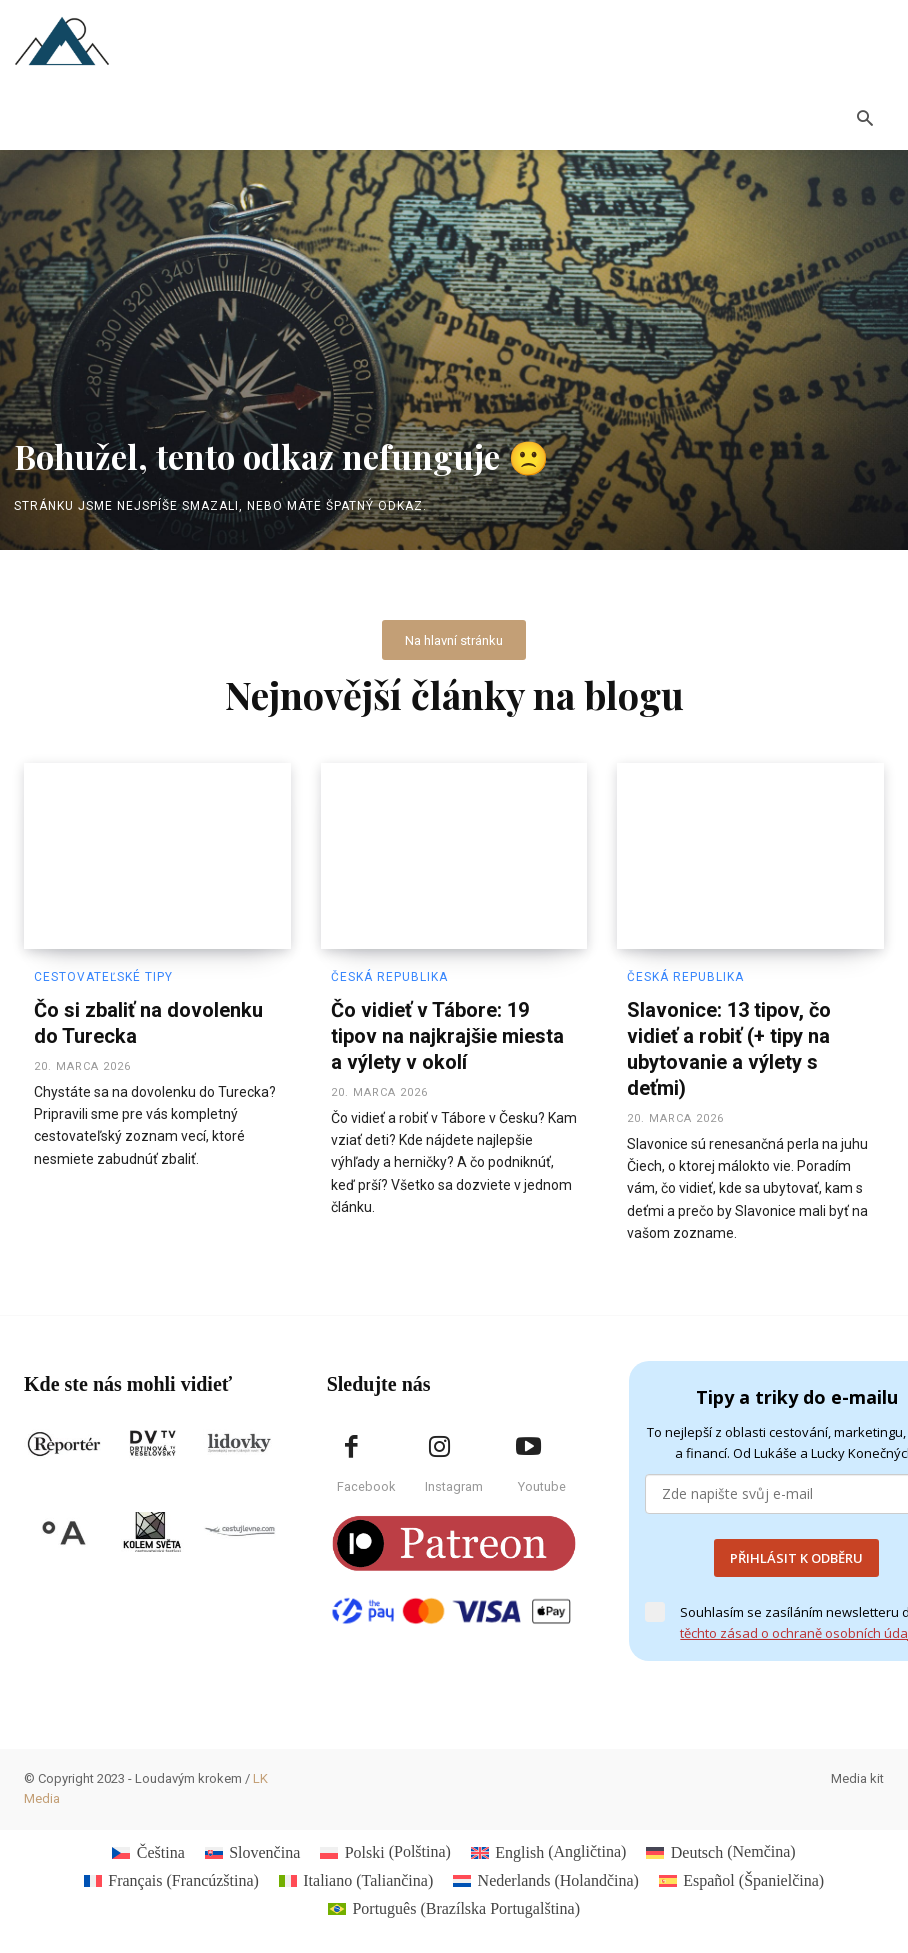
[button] (865, 121)
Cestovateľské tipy (100, 973)
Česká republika (386, 973)
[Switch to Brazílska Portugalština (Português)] (454, 1901)
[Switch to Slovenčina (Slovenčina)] (252, 1844)
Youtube (542, 1477)
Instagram (453, 1477)
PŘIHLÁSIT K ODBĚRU (796, 1549)
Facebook (365, 1477)
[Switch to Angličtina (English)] (548, 1844)
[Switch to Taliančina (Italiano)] (356, 1872)
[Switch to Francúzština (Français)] (171, 1872)
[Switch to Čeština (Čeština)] (148, 1844)
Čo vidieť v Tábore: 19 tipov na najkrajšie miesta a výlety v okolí (447, 1027)
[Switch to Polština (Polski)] (385, 1844)
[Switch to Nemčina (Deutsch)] (720, 1844)
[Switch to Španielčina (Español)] (741, 1872)
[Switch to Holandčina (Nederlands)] (546, 1872)
